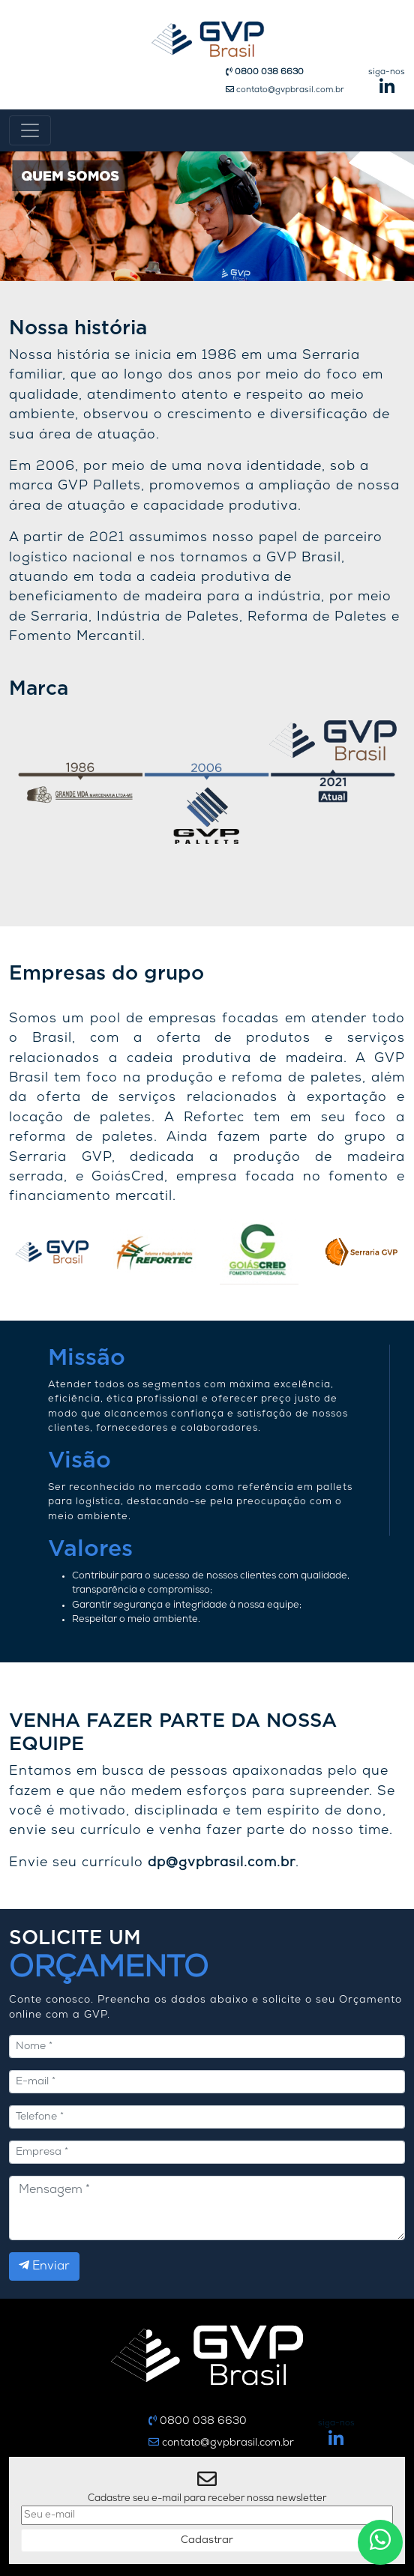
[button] (31, 216)
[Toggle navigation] (30, 130)
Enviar (44, 2265)
